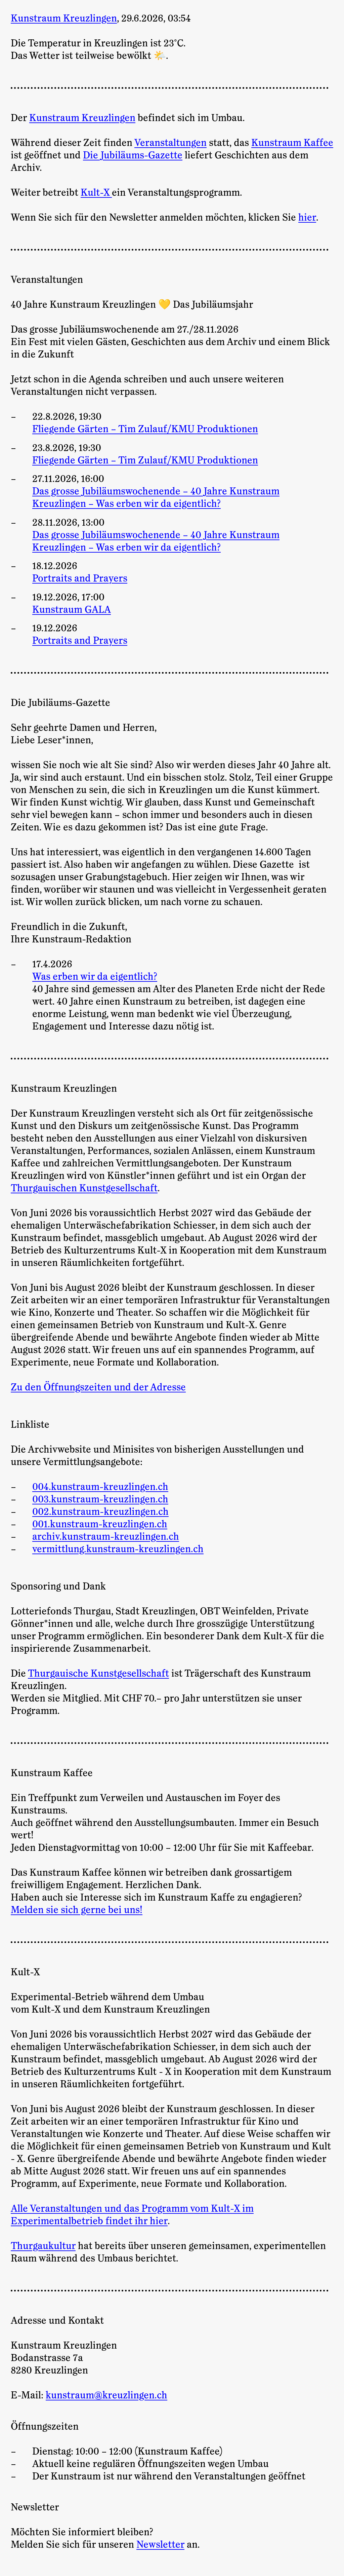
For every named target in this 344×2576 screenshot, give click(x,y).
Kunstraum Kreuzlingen (82, 118)
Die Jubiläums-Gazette (132, 155)
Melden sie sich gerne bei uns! (76, 1910)
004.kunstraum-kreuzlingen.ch (100, 1487)
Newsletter (160, 2545)
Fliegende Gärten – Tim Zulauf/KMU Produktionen (145, 429)
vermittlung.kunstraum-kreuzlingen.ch (118, 1549)
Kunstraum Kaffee (292, 143)
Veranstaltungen (170, 143)
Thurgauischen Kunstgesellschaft (84, 1188)
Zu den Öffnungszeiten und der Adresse (98, 1387)
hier (307, 218)
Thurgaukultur (43, 2246)
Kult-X (96, 193)
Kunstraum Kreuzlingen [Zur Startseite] (64, 18)
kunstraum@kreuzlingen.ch (106, 2395)
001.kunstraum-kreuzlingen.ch (99, 1524)
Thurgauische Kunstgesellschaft (98, 1674)
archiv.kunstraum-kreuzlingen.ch (105, 1537)
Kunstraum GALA (71, 610)
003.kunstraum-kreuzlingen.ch (100, 1499)
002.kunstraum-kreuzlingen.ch (100, 1512)
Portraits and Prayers (79, 578)
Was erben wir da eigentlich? (94, 977)
